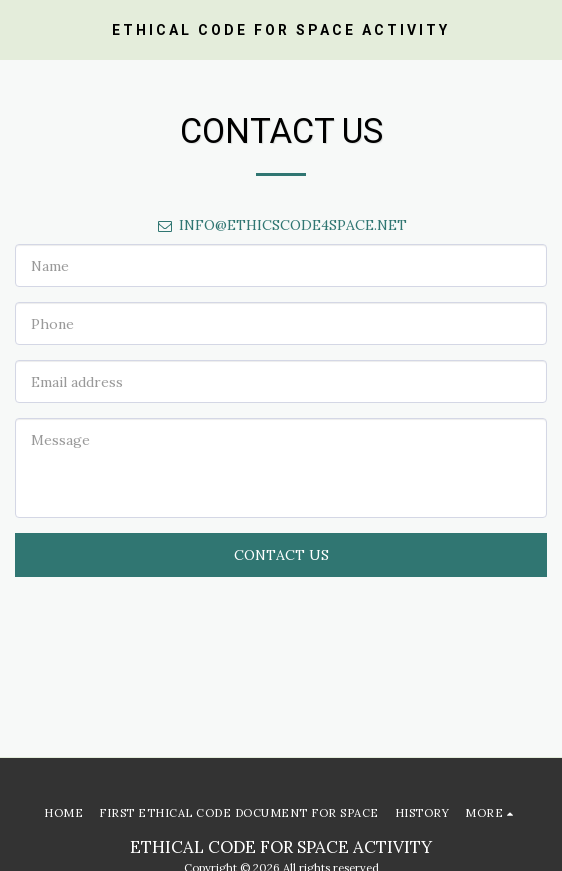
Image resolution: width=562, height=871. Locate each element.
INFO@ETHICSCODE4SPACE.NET (281, 225)
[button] (22, 28)
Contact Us (281, 555)
